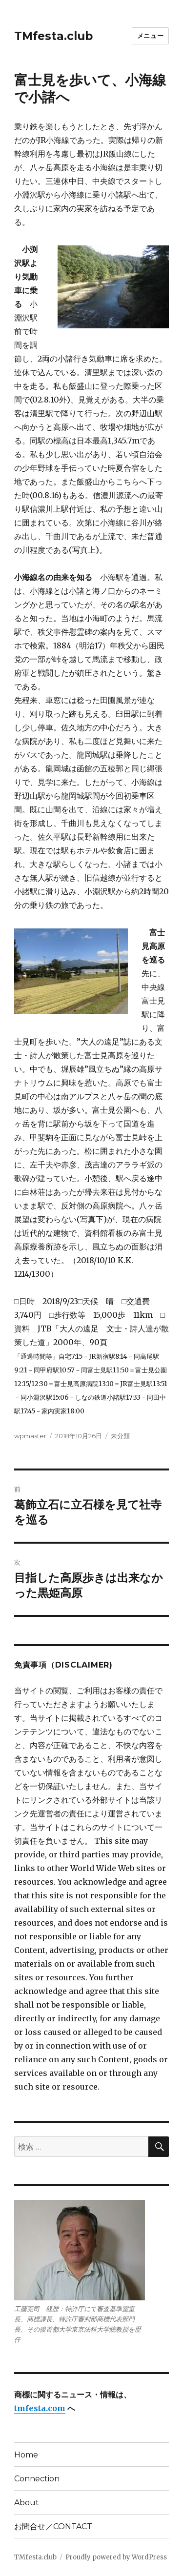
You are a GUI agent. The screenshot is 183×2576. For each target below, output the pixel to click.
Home (26, 2454)
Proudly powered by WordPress (116, 2557)
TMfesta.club (53, 36)
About (26, 2502)
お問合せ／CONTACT (53, 2526)
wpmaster (30, 1436)
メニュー (150, 36)
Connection (37, 2478)
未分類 (120, 1436)
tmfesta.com (39, 2408)
